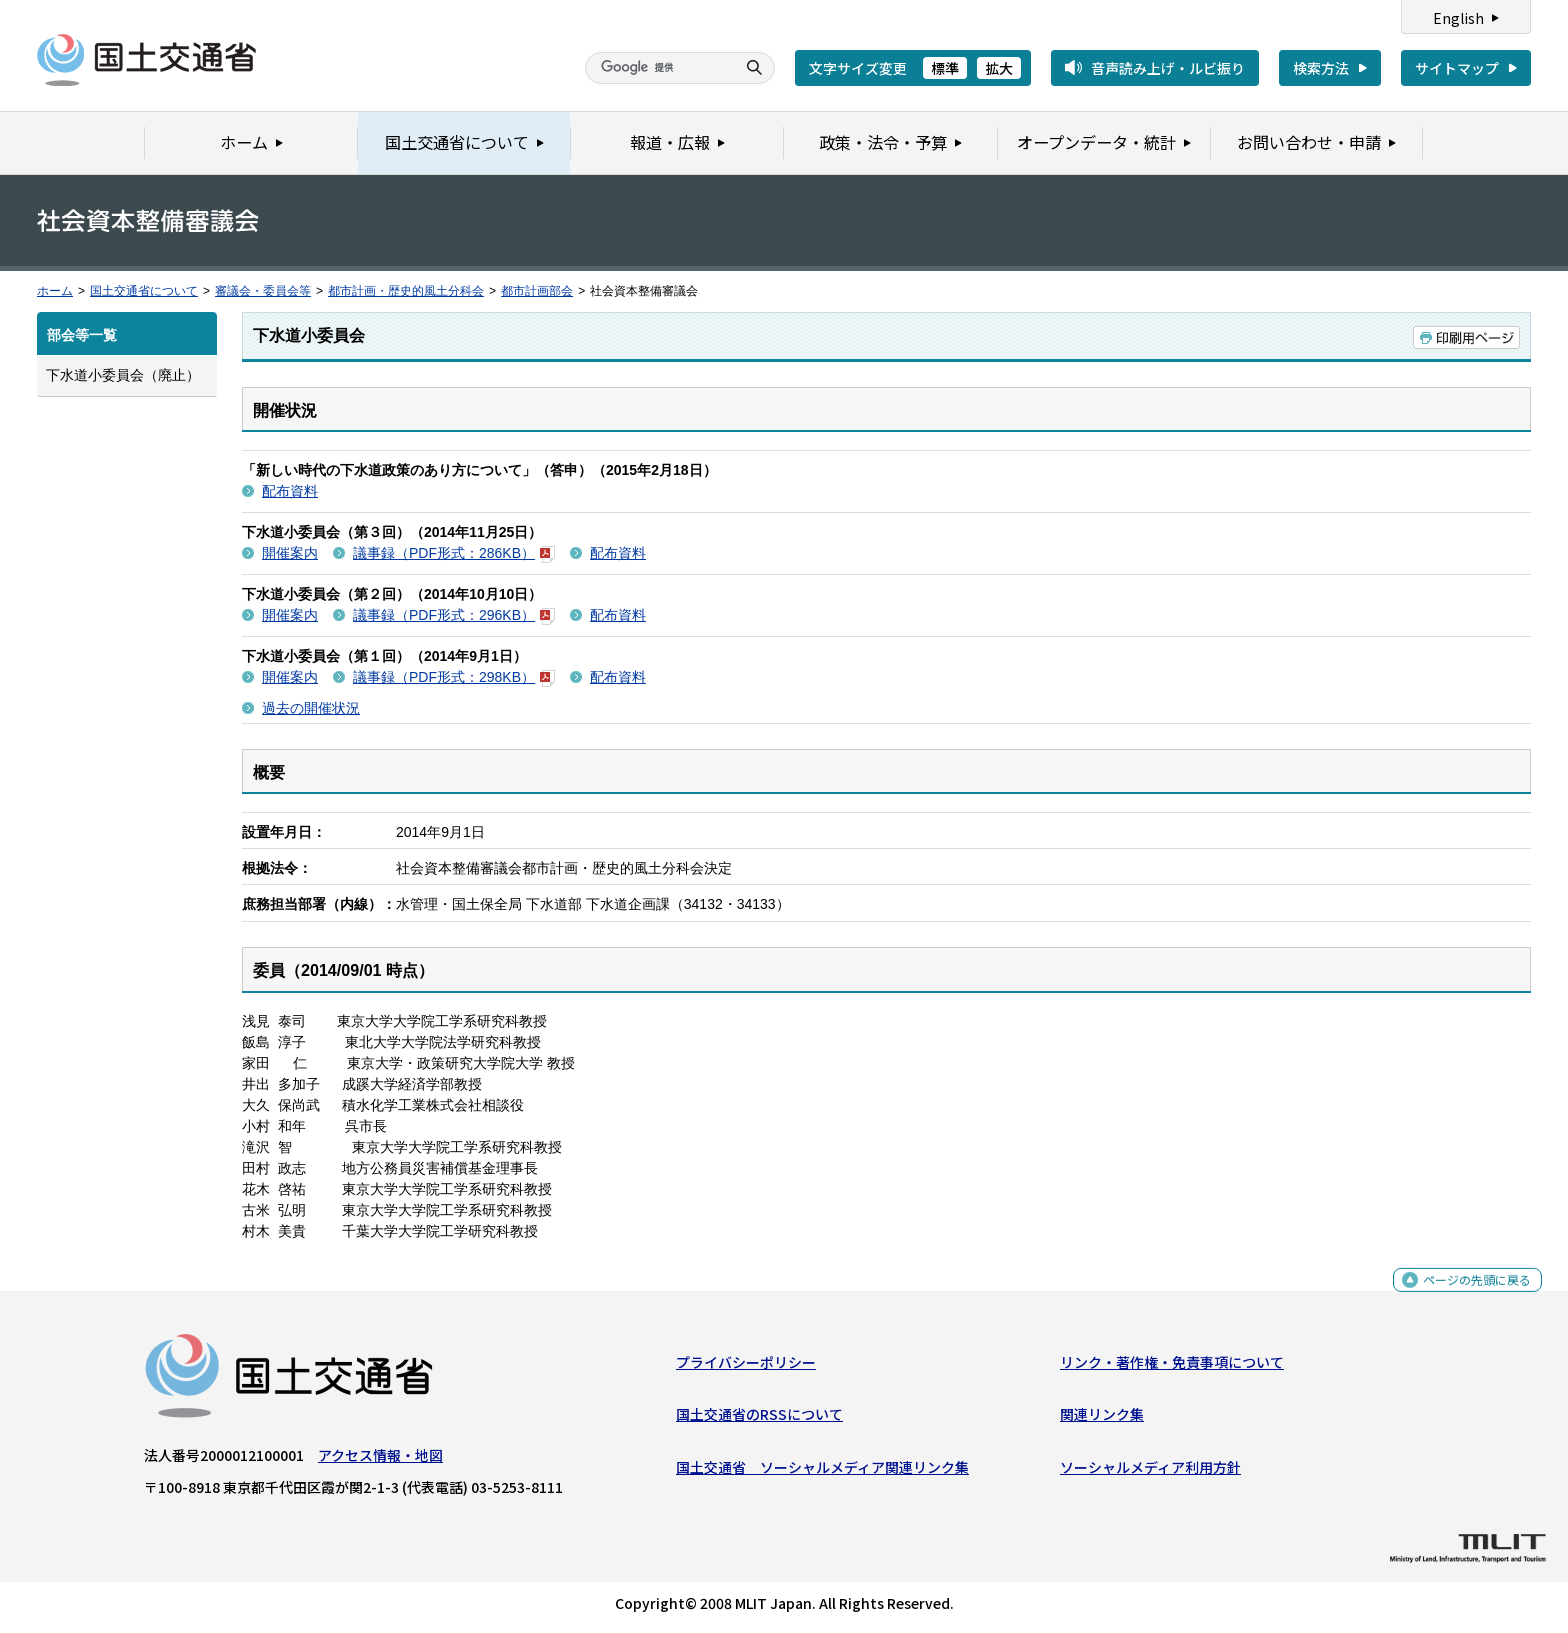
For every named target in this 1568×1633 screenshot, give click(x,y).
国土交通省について (144, 291)
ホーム (55, 291)
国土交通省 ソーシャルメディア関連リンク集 (822, 1471)
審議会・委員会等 (263, 291)
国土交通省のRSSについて (759, 1419)
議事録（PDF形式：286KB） (454, 553)
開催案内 (290, 553)
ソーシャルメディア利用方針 (1150, 1471)
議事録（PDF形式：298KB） (454, 677)
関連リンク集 (1102, 1419)
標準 (945, 68)
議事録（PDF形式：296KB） (454, 615)
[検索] (658, 68)
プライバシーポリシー (746, 1367)
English (1458, 18)
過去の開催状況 (311, 708)
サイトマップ (1457, 68)
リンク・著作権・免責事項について (1172, 1367)
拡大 (999, 68)
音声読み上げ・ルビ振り (1168, 68)
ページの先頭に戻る (1469, 1294)
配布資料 (290, 491)
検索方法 (1321, 68)
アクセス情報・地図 (380, 1460)
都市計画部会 (537, 291)
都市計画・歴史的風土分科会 (406, 291)
